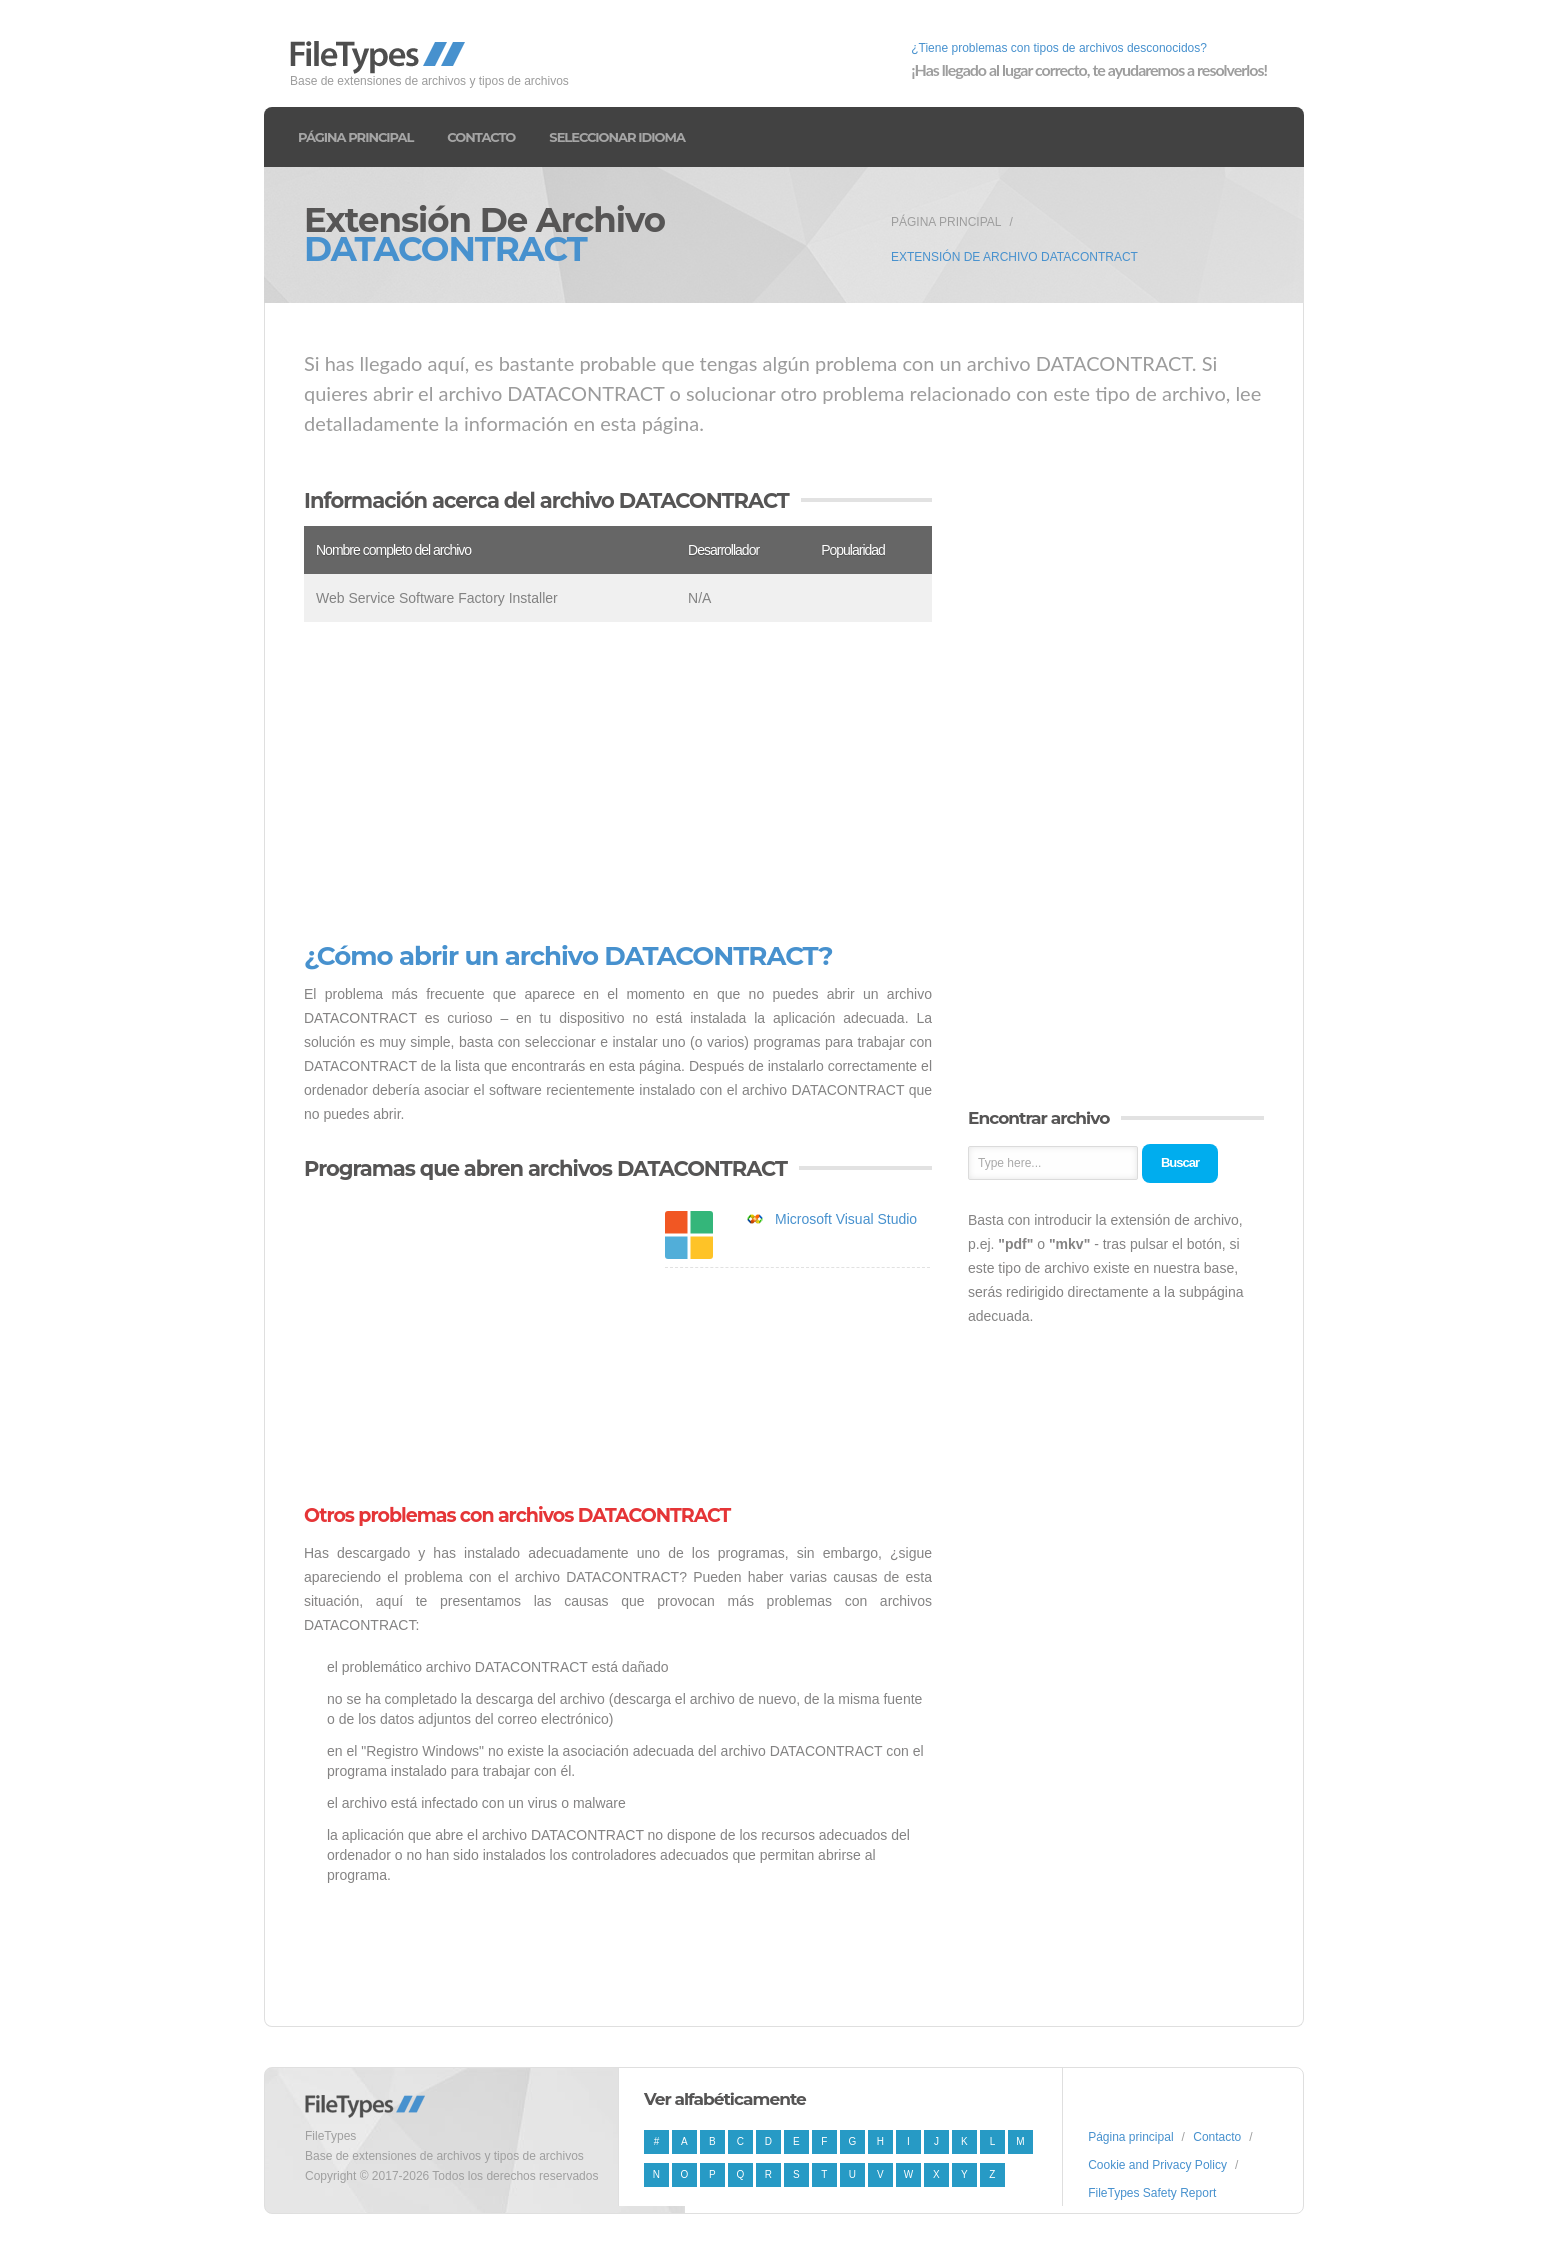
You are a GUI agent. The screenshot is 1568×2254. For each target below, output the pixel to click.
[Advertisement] (618, 782)
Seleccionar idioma (617, 137)
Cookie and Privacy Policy (1157, 2165)
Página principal (355, 137)
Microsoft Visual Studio (846, 1219)
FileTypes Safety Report (1152, 2193)
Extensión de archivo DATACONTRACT (1014, 257)
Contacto (481, 137)
